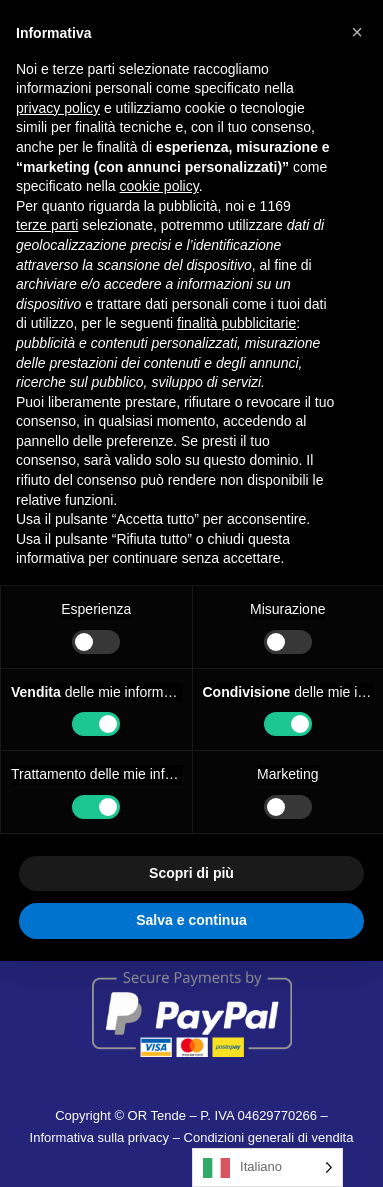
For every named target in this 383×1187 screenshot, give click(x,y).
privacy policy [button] (58, 108)
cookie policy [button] (159, 186)
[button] (357, 32)
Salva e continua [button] (191, 920)
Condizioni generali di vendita (269, 1137)
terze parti (47, 225)
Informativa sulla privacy (99, 1137)
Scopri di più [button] (191, 873)
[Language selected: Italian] (267, 1167)
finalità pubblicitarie (236, 323)
